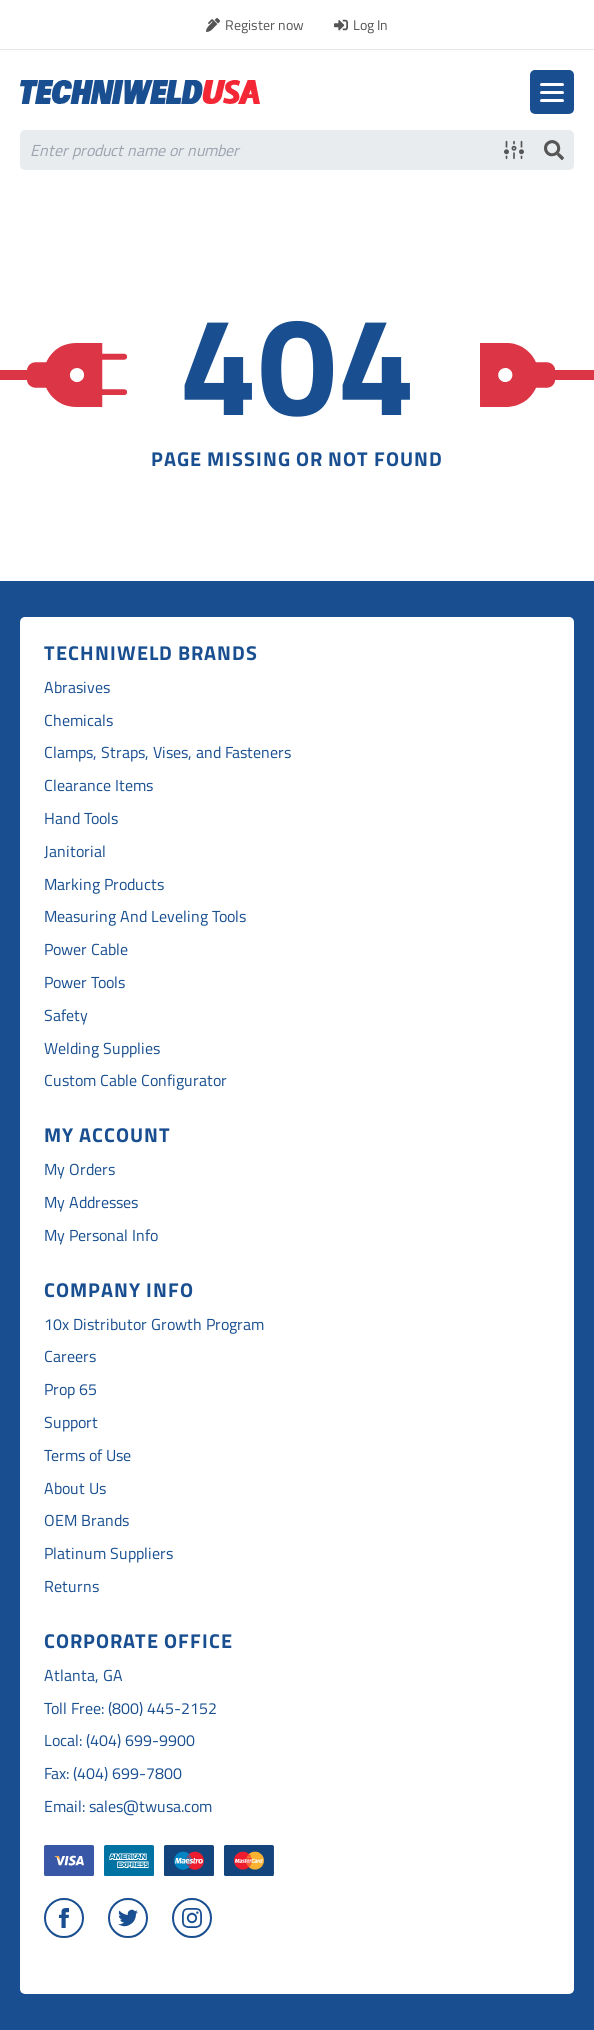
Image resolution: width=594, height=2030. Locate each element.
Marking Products (104, 884)
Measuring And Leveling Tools (145, 916)
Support (71, 1422)
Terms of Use (87, 1455)
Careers (70, 1356)
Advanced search (514, 150)
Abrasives (77, 687)
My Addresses (91, 1202)
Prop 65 (70, 1389)
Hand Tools (81, 818)
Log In (370, 24)
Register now (264, 24)
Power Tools (84, 982)
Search (554, 150)
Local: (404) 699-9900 (119, 1740)
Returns (71, 1586)
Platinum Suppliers (108, 1553)
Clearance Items (98, 785)
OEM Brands (86, 1520)
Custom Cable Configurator (135, 1080)
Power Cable (86, 949)
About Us (75, 1488)
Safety (66, 1015)
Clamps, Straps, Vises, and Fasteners (167, 752)
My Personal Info (101, 1235)
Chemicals (78, 720)
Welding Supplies (102, 1048)
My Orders (79, 1169)
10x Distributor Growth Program (154, 1324)
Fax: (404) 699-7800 (113, 1773)
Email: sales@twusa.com (128, 1806)
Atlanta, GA (83, 1675)
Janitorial (75, 851)
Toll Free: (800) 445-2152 (130, 1708)
